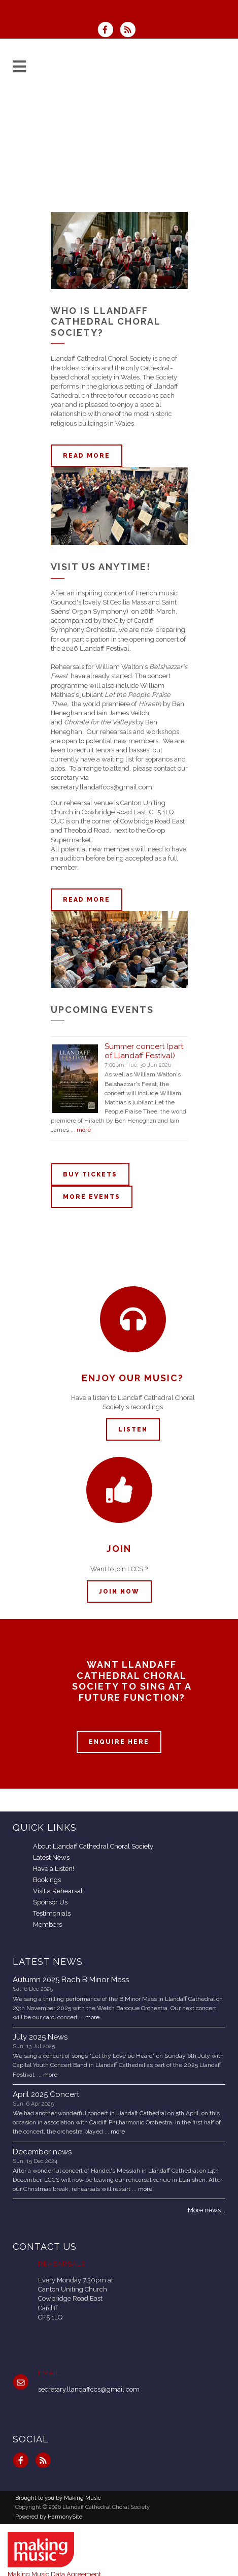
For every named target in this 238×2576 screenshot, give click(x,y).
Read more (86, 455)
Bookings (47, 1880)
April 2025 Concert (46, 2094)
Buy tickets (90, 1174)
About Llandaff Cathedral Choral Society (93, 1846)
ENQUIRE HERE (119, 1741)
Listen (133, 1429)
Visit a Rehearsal (58, 1891)
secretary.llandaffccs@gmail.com (89, 2389)
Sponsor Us (50, 1902)
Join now (119, 1591)
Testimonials (52, 1913)
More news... (206, 2210)
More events (91, 1196)
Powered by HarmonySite (48, 2517)
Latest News (51, 1857)
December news (42, 2151)
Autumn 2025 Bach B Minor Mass (71, 1979)
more (84, 1129)
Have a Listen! (53, 1868)
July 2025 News (40, 2037)
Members (47, 1924)
